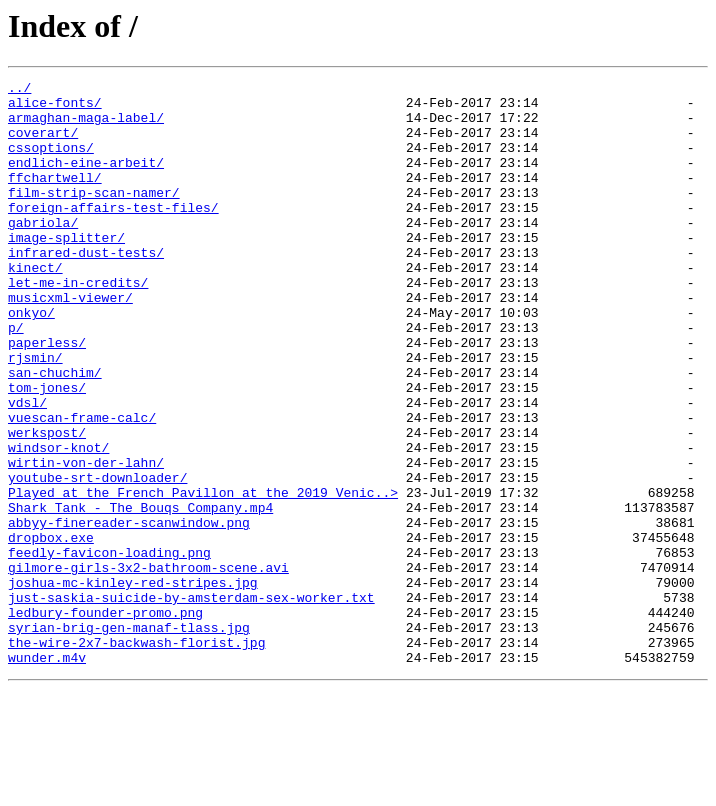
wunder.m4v (47, 774)
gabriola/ (43, 252)
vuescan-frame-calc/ (82, 486)
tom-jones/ (47, 450)
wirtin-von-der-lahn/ (86, 540)
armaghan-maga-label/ (86, 126)
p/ (16, 378)
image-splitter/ (66, 270)
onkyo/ (31, 360)
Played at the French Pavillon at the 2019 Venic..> (203, 576)
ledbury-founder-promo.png (105, 720)
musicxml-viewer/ (70, 342)
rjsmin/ (35, 414)
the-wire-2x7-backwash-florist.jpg (136, 756)
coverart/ (43, 144)
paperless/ (47, 396)
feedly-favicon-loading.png (109, 648)
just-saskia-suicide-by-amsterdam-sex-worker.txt (191, 702)
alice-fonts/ (55, 108)
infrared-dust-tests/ (86, 288)
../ (19, 90)
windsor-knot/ (58, 522)
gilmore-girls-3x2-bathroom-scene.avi (148, 666)
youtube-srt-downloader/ (97, 558)
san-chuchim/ (55, 432)
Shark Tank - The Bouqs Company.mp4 (140, 594)
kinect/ (35, 306)
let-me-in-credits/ (78, 324)
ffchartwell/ (55, 198)
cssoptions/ (51, 162)
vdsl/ (27, 468)
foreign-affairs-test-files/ (113, 234)
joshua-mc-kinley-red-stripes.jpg (133, 684)
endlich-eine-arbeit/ (86, 180)
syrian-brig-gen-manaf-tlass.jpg (129, 738)
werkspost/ (47, 504)
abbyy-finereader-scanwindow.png (129, 612)
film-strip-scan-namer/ (94, 216)
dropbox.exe (51, 630)
